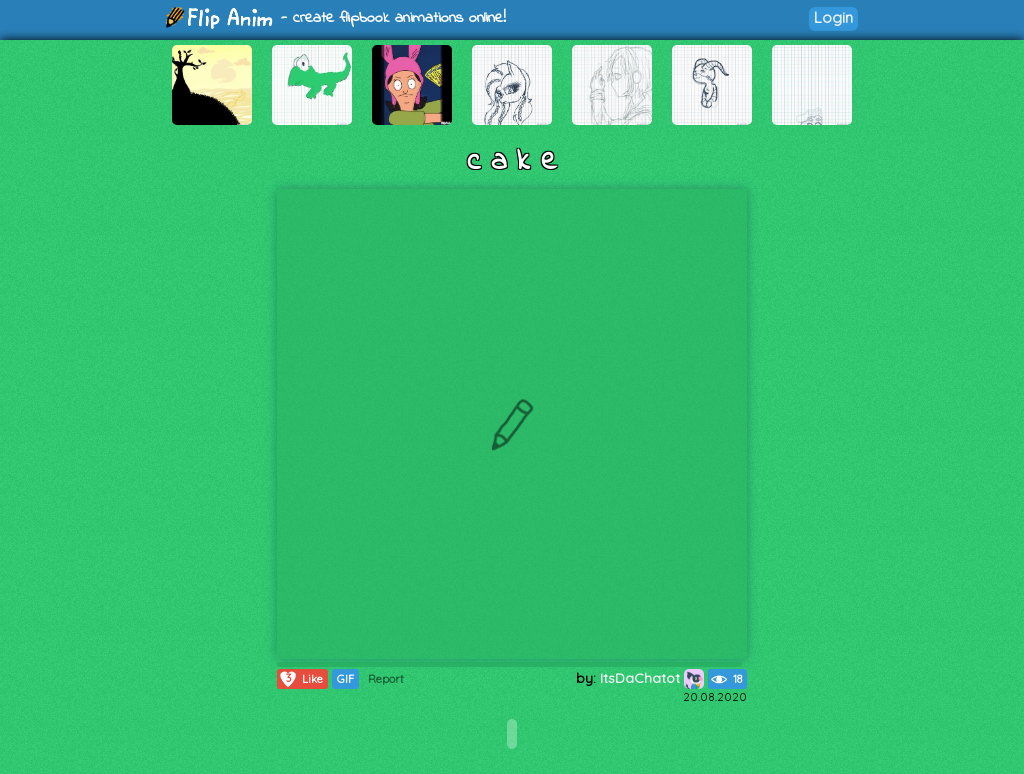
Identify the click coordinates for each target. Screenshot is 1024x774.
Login (833, 17)
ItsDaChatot (652, 678)
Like (300, 679)
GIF (345, 679)
